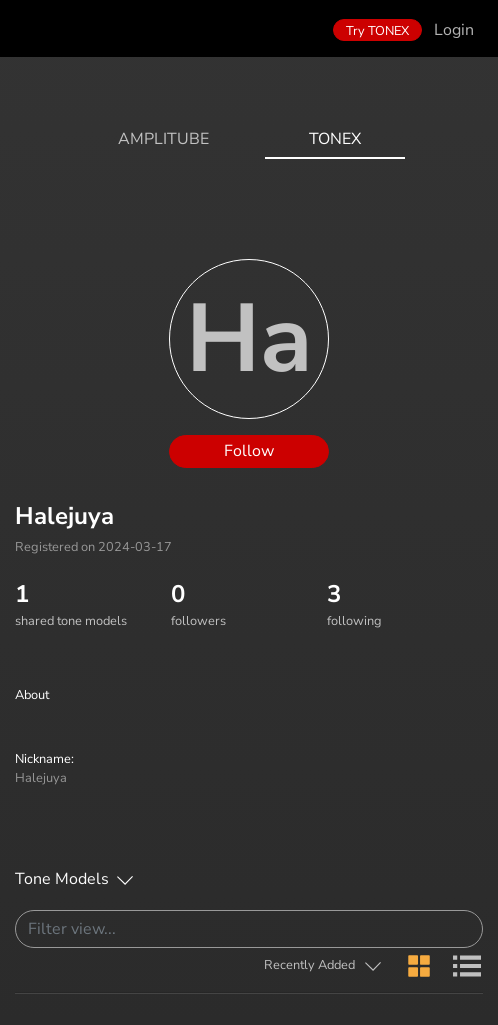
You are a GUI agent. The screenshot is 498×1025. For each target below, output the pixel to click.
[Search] (249, 929)
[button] (323, 965)
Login (454, 30)
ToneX (335, 139)
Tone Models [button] (62, 879)
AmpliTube (163, 139)
